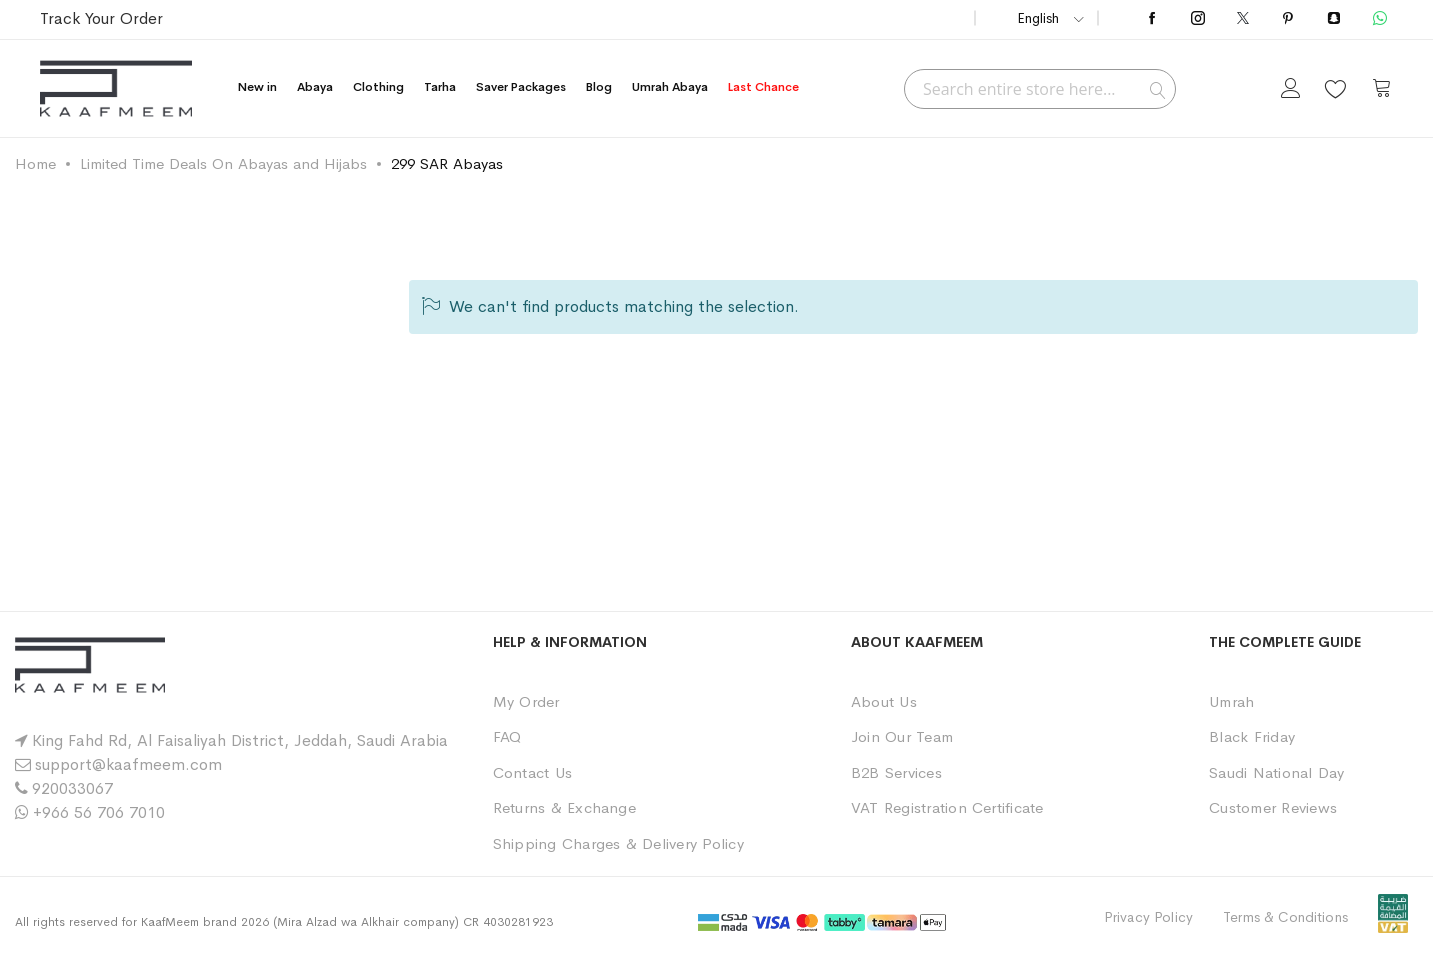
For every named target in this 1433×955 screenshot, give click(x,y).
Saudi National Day (1276, 772)
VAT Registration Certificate (947, 807)
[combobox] (1040, 89)
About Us (884, 701)
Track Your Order (101, 18)
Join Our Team (902, 736)
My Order (526, 701)
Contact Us (532, 772)
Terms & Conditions (1285, 917)
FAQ (507, 736)
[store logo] (116, 88)
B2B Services (896, 772)
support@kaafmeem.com (128, 764)
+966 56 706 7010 (99, 812)
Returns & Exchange (564, 807)
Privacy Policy (1148, 917)
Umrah (1231, 701)
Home (35, 163)
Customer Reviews (1273, 807)
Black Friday (1252, 736)
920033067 (72, 788)
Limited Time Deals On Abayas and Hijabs (223, 163)
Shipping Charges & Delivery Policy (618, 843)
